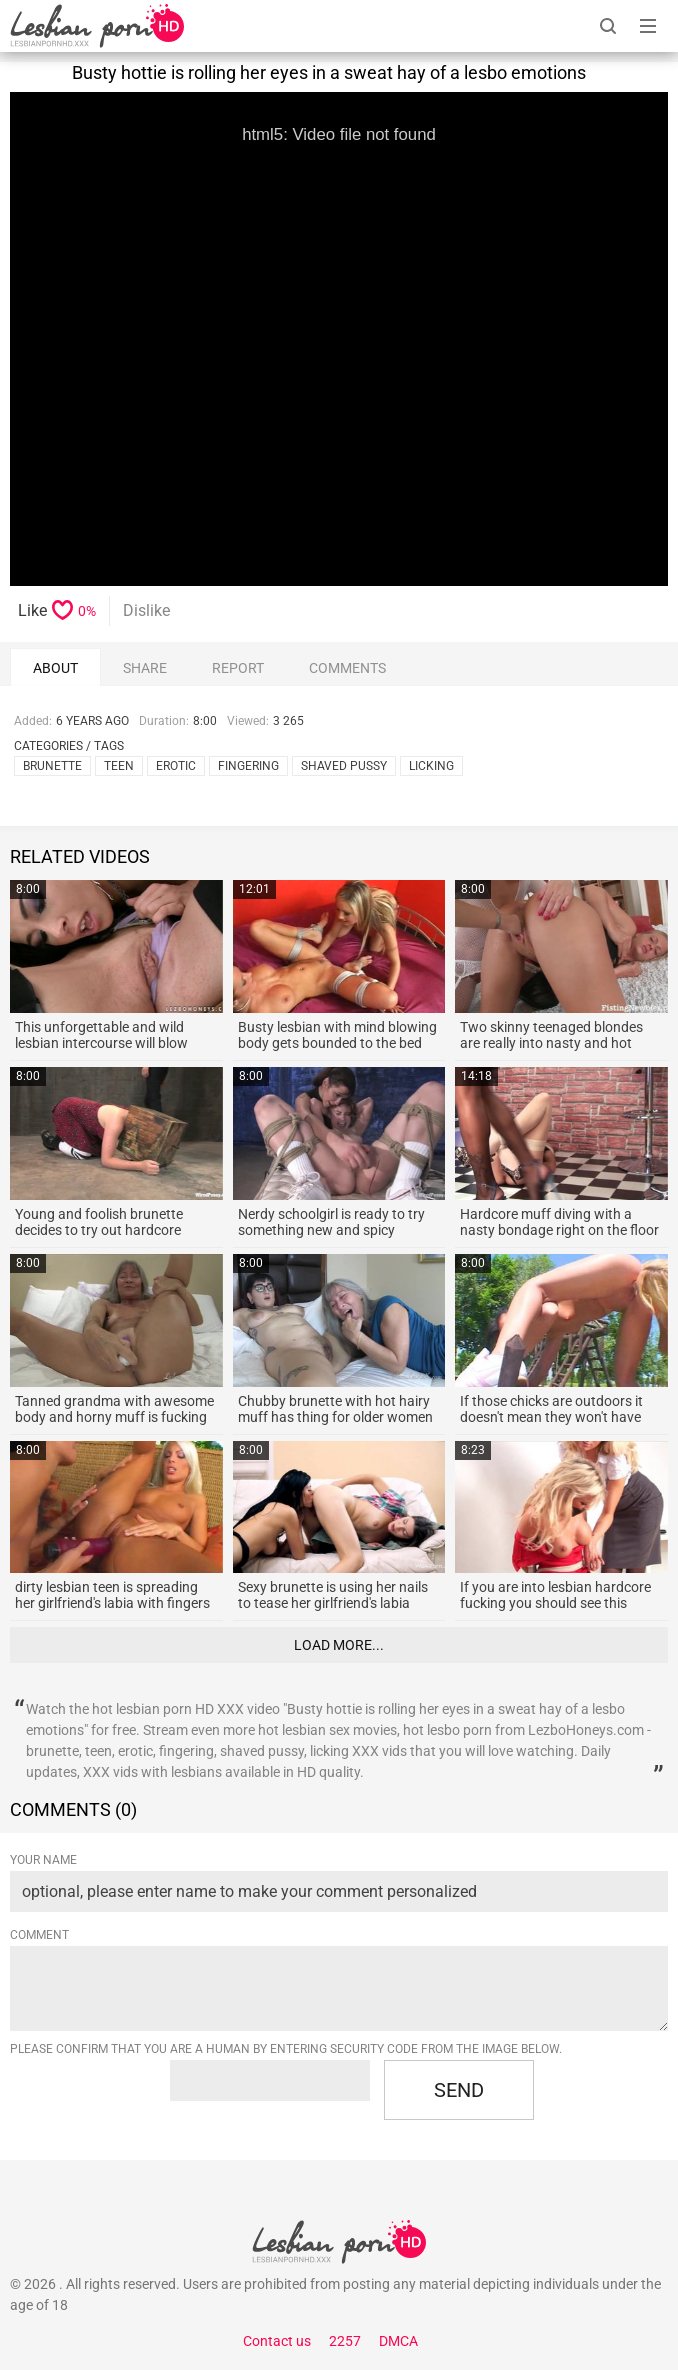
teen (119, 766)
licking (431, 766)
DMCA (398, 2341)
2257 (345, 2341)
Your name (43, 1860)
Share (145, 668)
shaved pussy (344, 766)
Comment (39, 1935)
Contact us (277, 2341)
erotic (176, 766)
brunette (52, 766)
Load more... (339, 1645)
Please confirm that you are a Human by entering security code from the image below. (286, 2049)
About (55, 668)
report (238, 668)
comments (347, 668)
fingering (248, 766)
